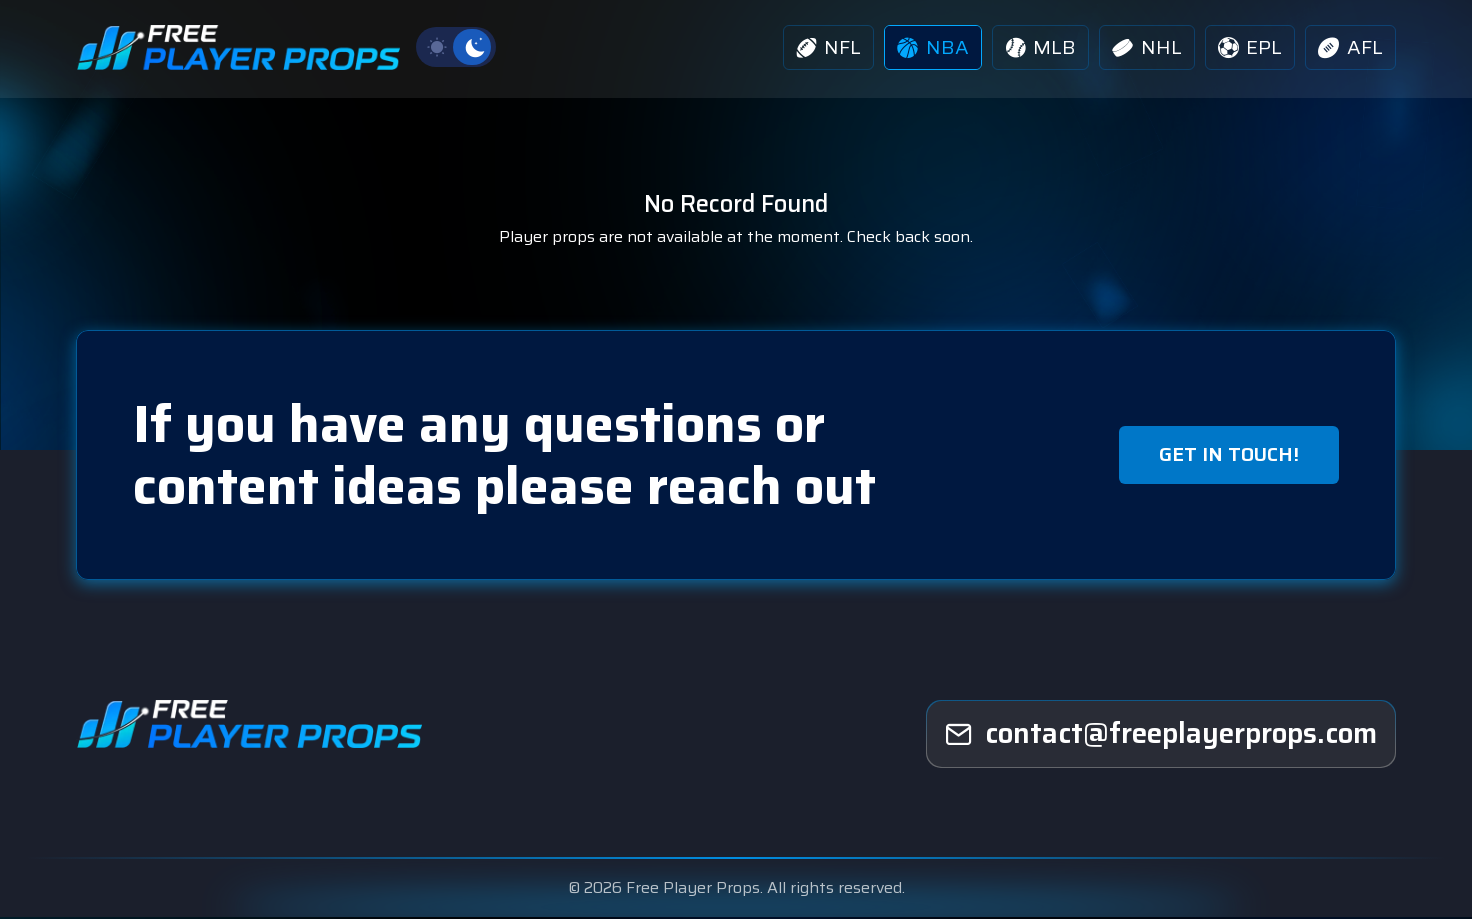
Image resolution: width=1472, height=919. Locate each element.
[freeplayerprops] (1161, 736)
